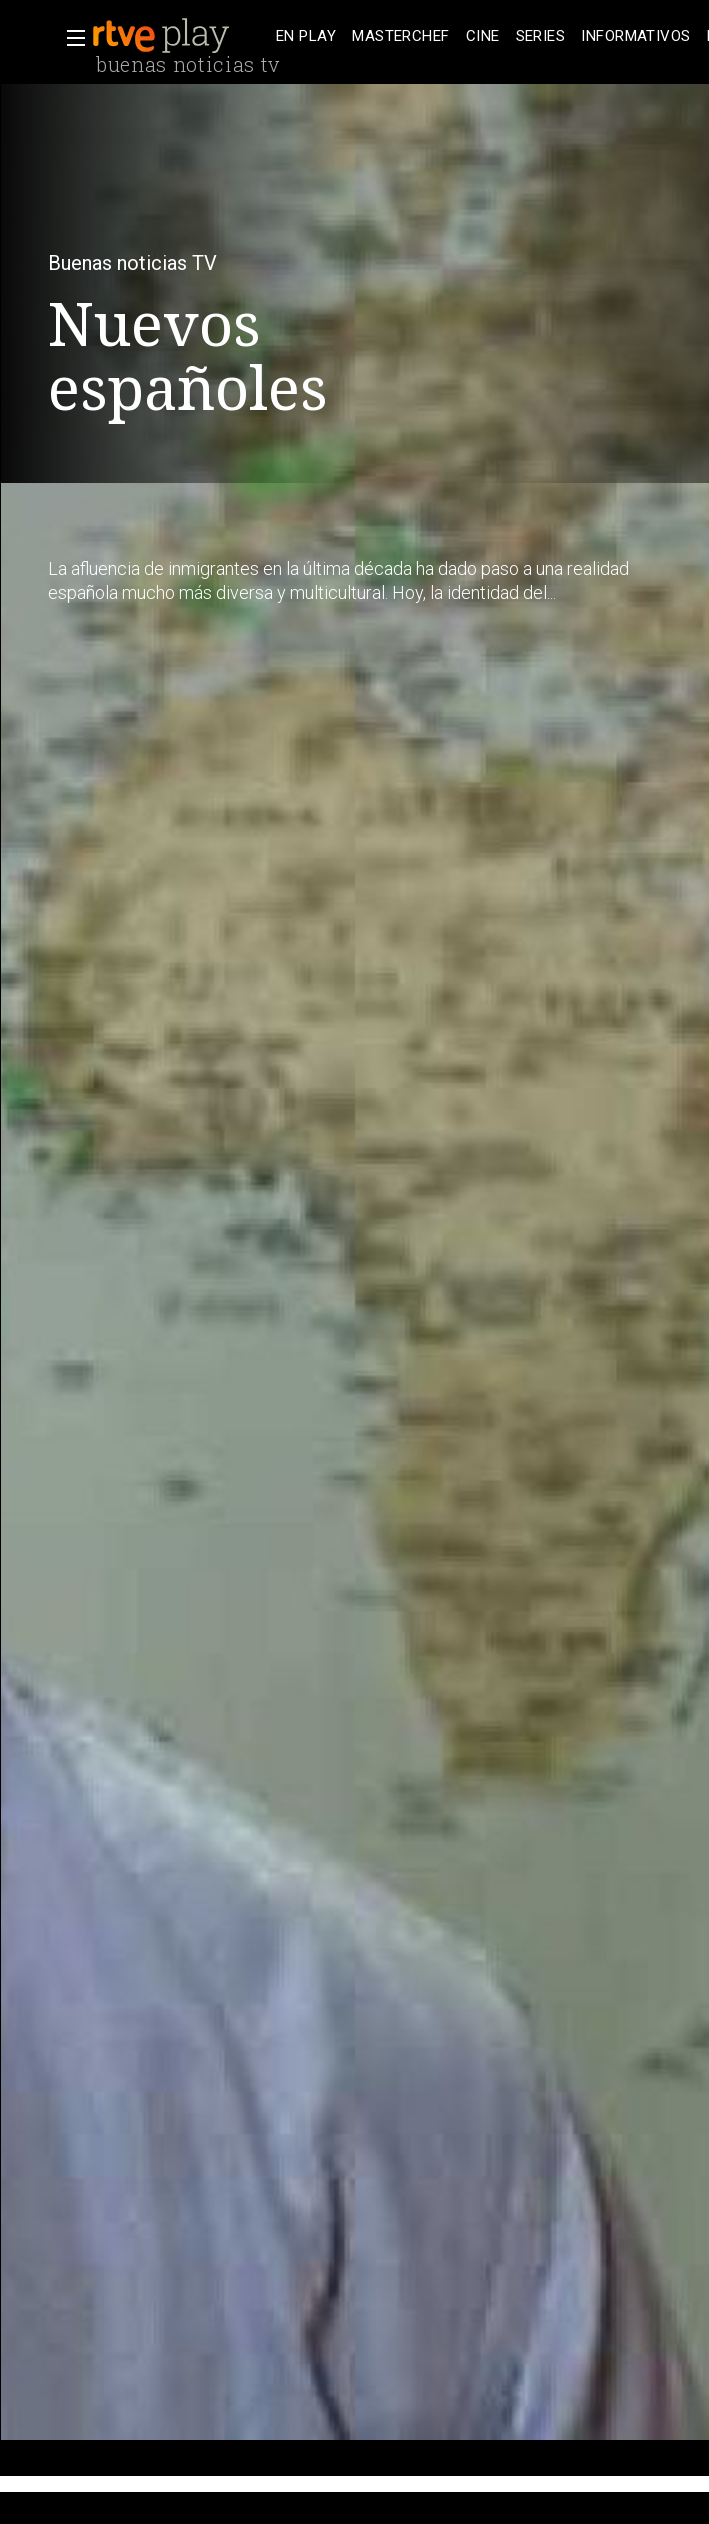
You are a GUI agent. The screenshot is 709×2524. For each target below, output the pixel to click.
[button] (70, 38)
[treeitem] (306, 36)
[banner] (180, 36)
